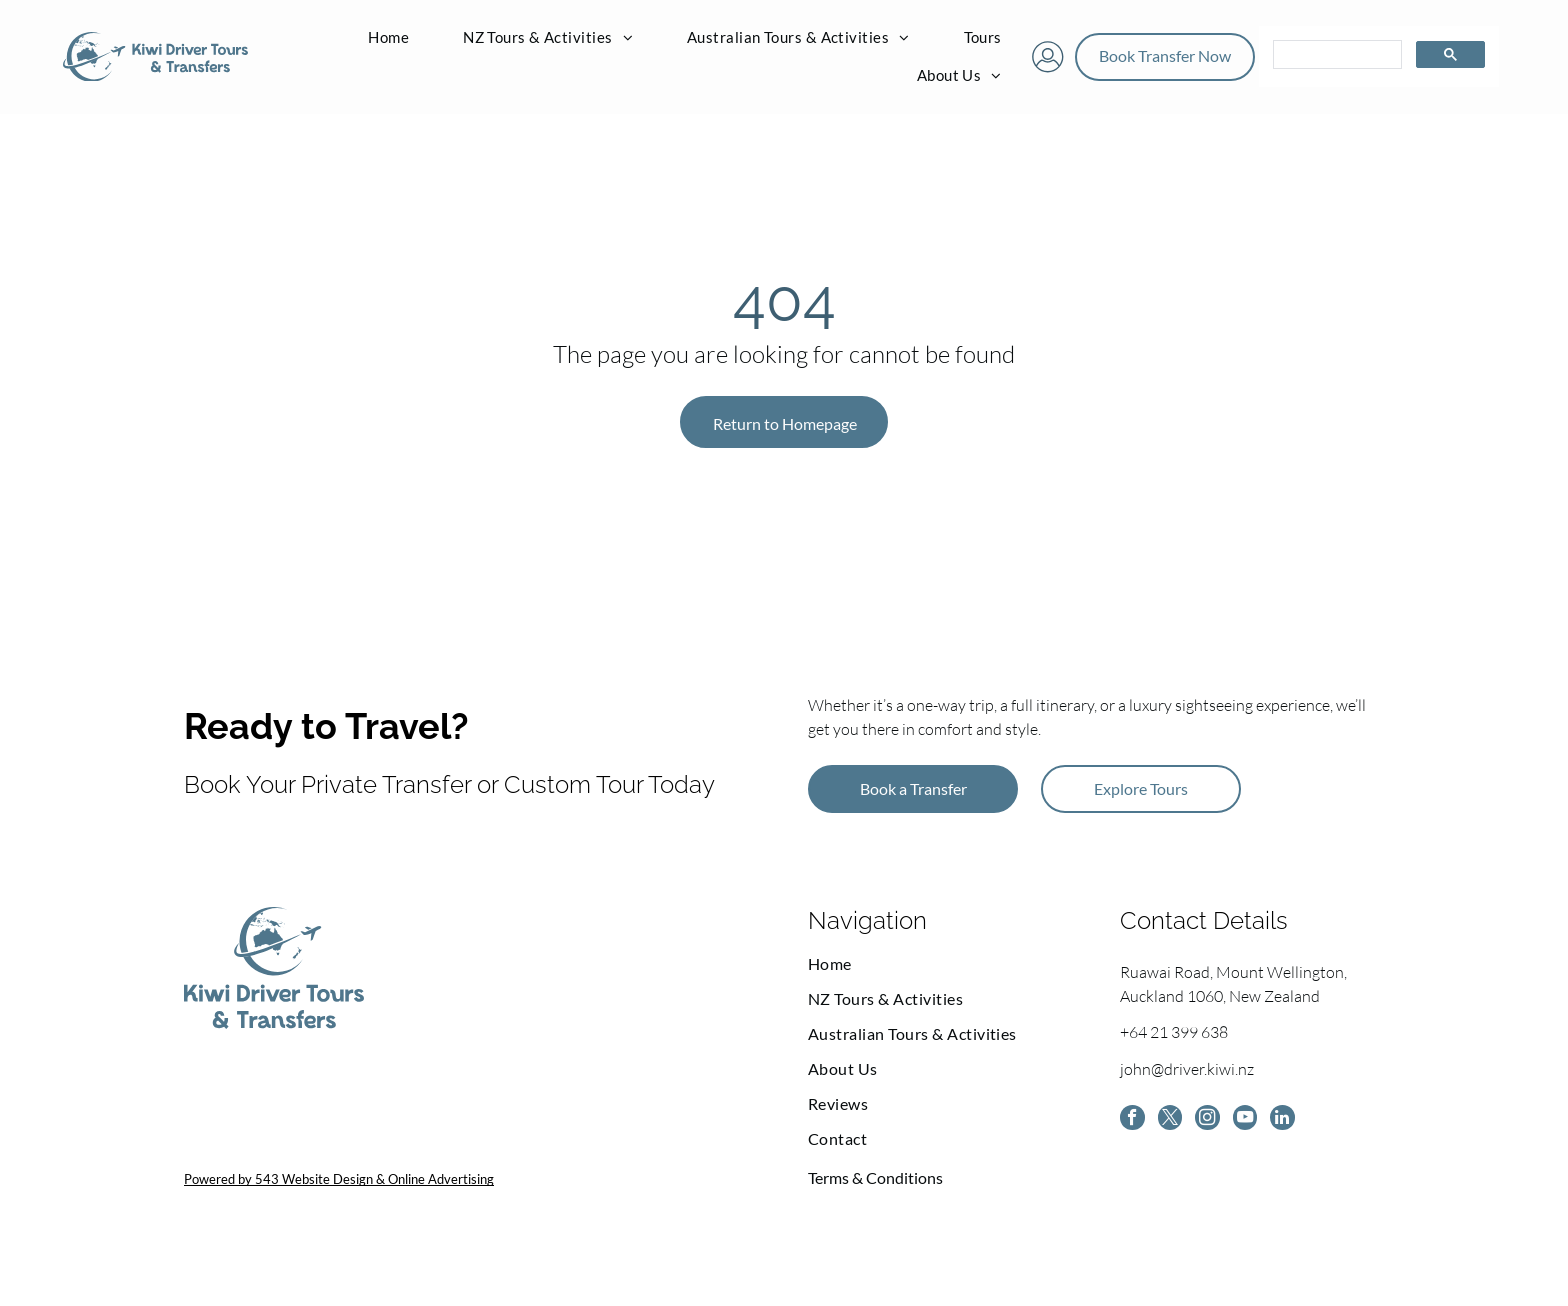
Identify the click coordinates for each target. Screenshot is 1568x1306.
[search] (1335, 57)
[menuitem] (388, 39)
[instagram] (1216, 1124)
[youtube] (1257, 1124)
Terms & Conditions (875, 1179)
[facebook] (1134, 1124)
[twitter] (1175, 1124)
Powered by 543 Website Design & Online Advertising (339, 1181)
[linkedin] (1298, 1124)
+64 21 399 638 (1174, 1035)
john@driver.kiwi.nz (1187, 1072)
